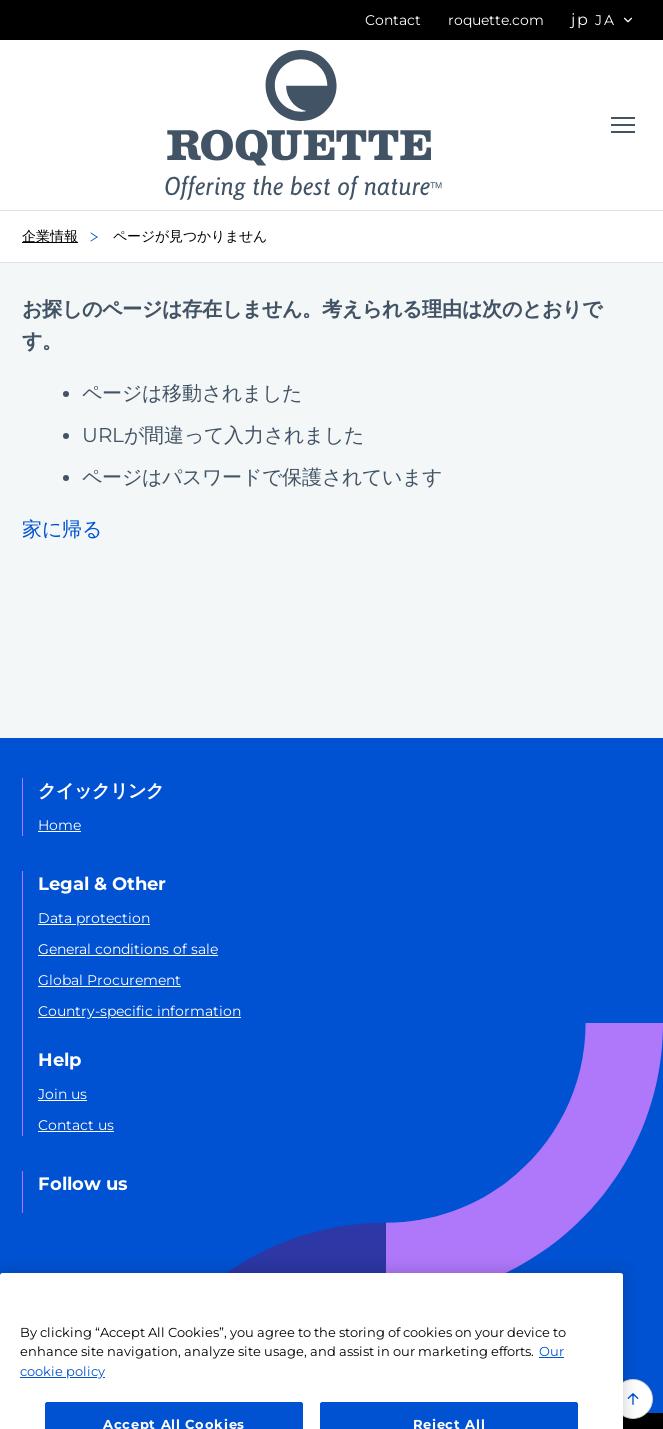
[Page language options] (603, 20)
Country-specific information (139, 1011)
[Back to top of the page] (633, 1399)
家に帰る (62, 529)
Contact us (76, 1125)
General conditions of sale (128, 949)
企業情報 (66, 237)
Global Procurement (109, 980)
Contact (393, 20)
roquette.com (496, 20)
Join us (62, 1094)
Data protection (94, 918)
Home (59, 825)
